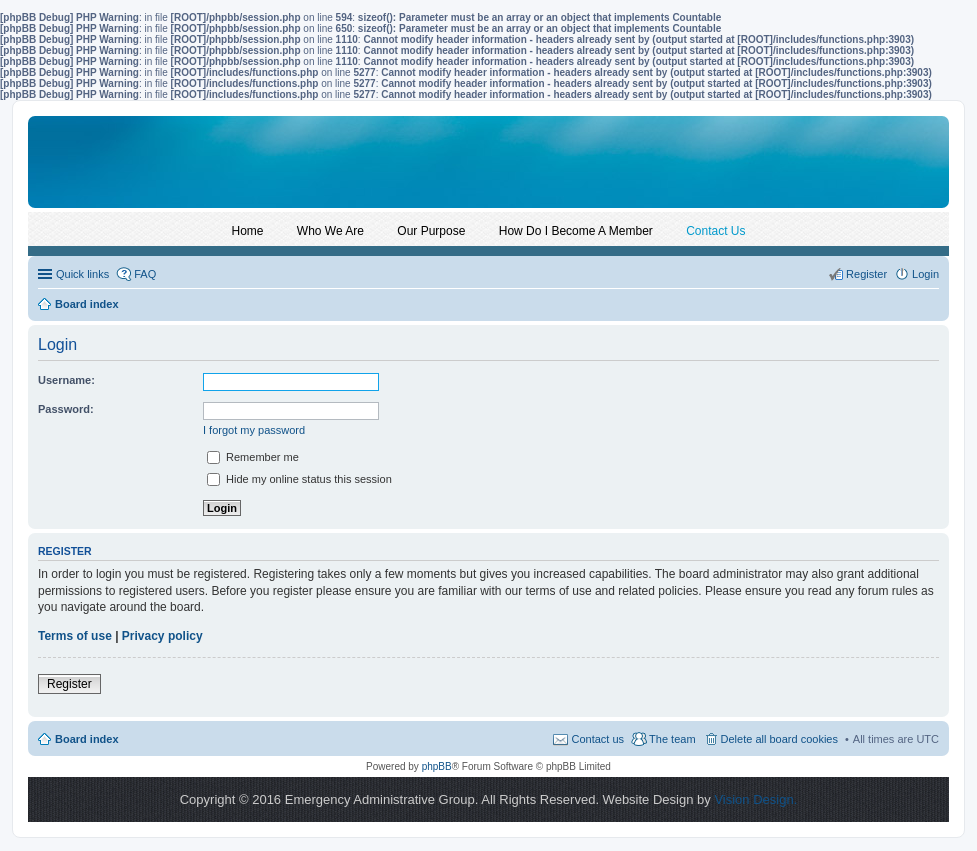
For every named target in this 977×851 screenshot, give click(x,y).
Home (248, 231)
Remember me (253, 457)
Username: (66, 380)
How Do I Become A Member (576, 231)
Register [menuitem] (866, 274)
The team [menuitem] (672, 739)
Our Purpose (431, 231)
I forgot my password (254, 430)
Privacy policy (162, 636)
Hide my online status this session (299, 479)
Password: (66, 409)
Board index (87, 739)
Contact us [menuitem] (597, 739)
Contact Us (715, 231)
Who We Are (330, 231)
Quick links (82, 274)
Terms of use (75, 636)
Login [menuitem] (925, 274)
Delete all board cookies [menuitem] (779, 739)
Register (69, 684)
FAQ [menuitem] (145, 274)
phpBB (437, 766)
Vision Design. (755, 799)
